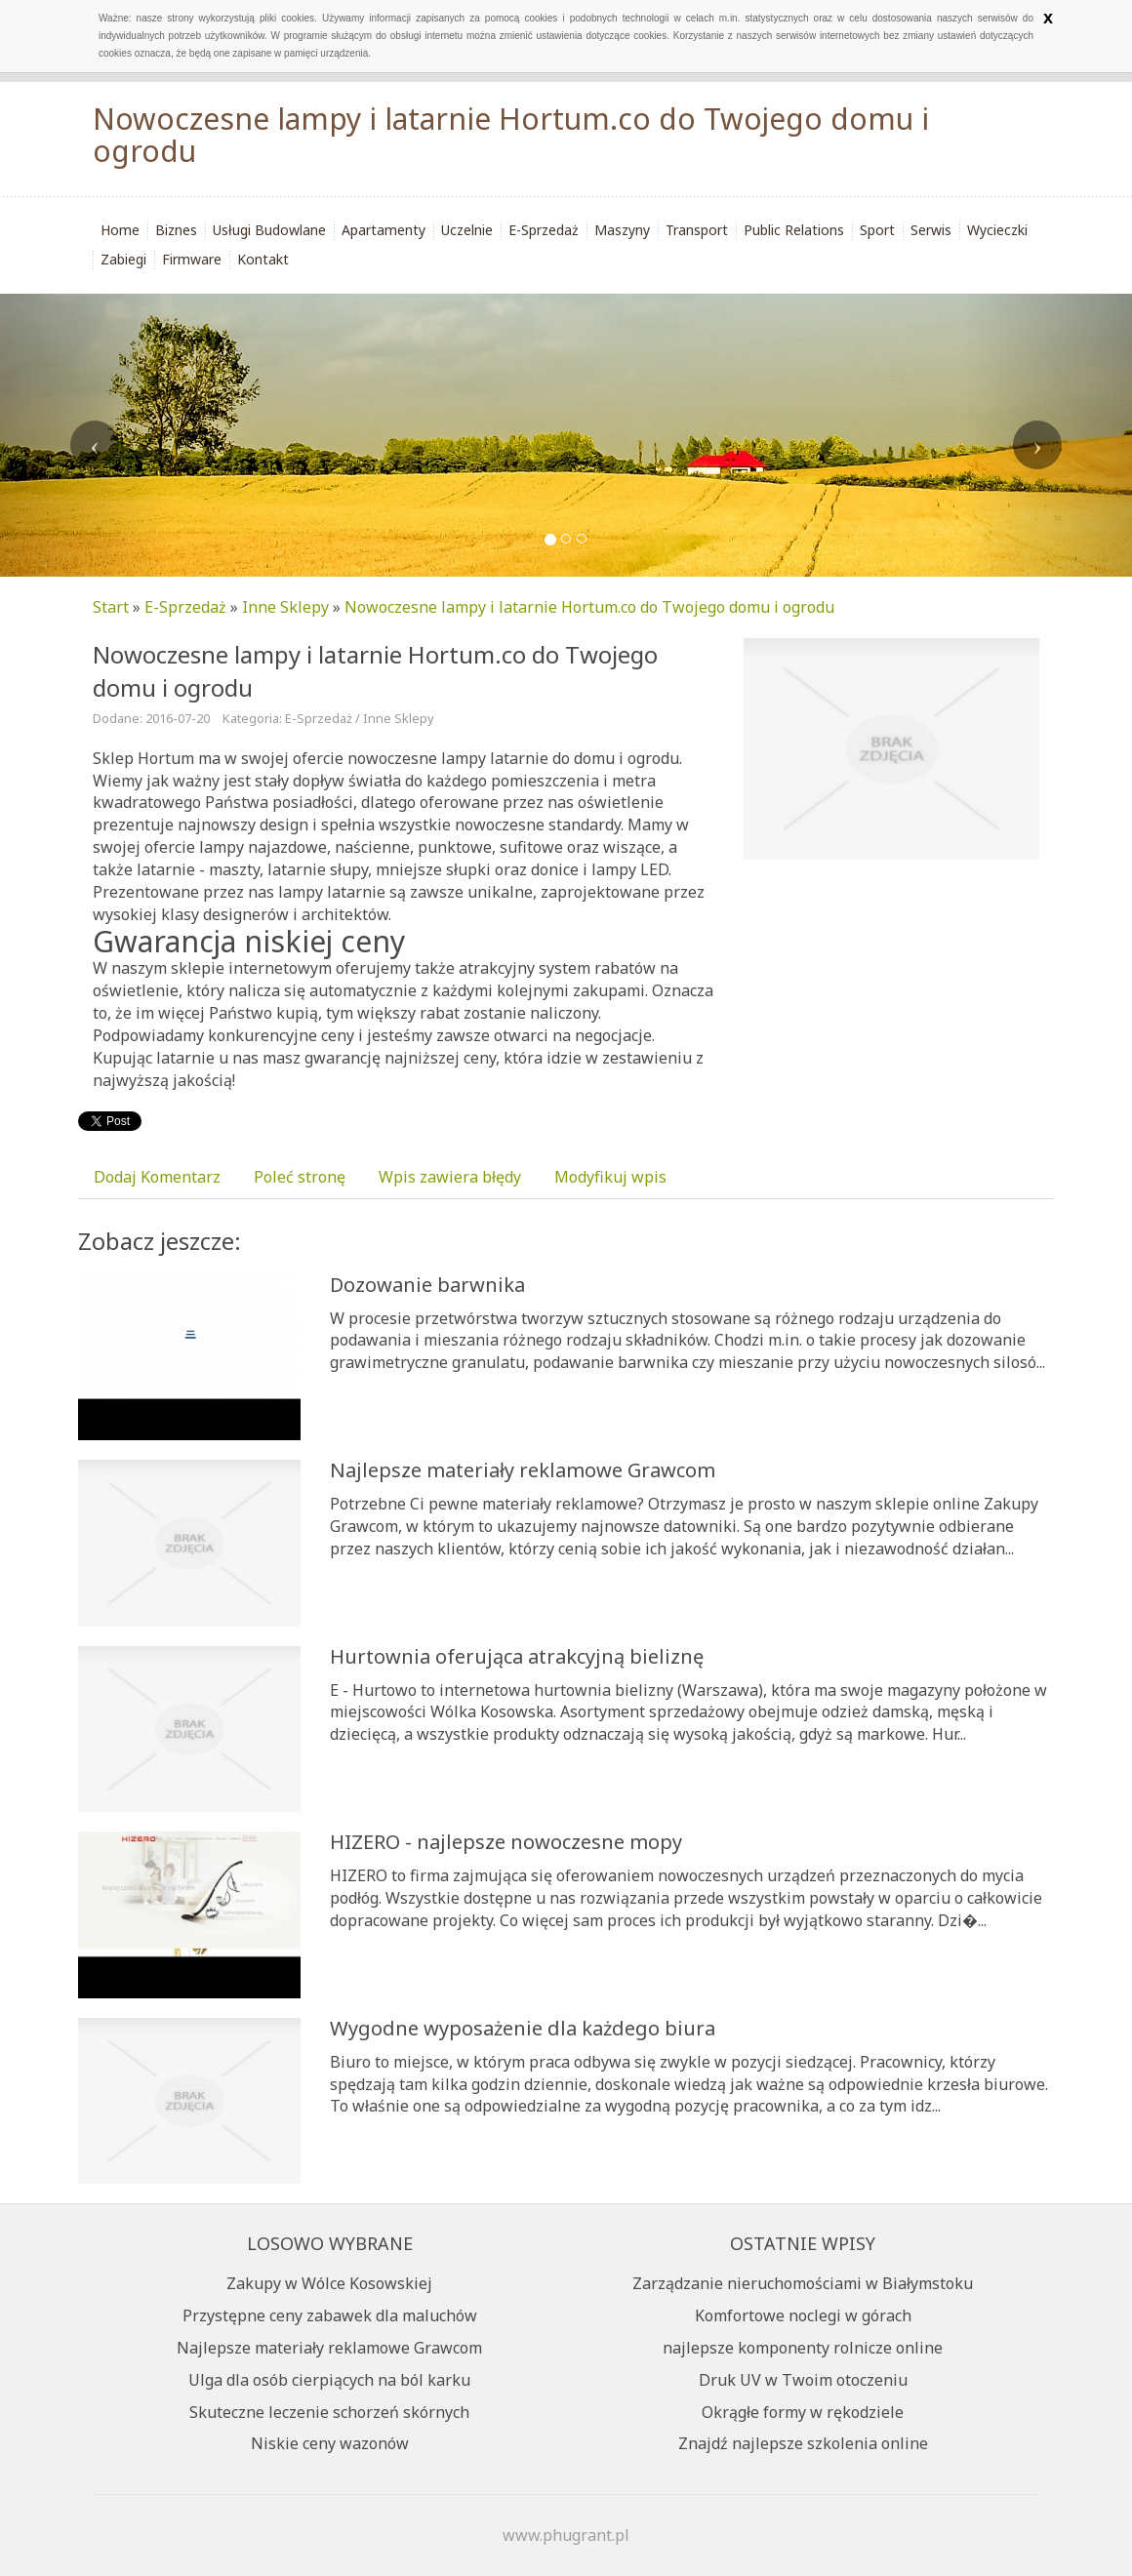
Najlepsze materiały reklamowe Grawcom (522, 1470)
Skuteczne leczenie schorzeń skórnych (329, 2412)
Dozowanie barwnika (427, 1284)
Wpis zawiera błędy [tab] (450, 1176)
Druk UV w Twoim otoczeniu (803, 2380)
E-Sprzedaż (185, 607)
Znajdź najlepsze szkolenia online (803, 2443)
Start (111, 607)
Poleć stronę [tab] (299, 1176)
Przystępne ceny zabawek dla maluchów (329, 2315)
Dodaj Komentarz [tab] (157, 1176)
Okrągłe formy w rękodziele (803, 2412)
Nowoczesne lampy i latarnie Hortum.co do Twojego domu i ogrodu (589, 607)
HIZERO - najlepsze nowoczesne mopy (506, 1842)
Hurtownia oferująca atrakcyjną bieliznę (517, 1656)
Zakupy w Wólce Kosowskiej (329, 2283)
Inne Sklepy (285, 607)
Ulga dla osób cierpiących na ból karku (329, 2380)
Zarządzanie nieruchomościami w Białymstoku (802, 2283)
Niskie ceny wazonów (330, 2443)
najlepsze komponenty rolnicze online (803, 2347)
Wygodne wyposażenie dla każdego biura (522, 2028)
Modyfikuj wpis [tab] (610, 1176)
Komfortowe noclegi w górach (803, 2315)
